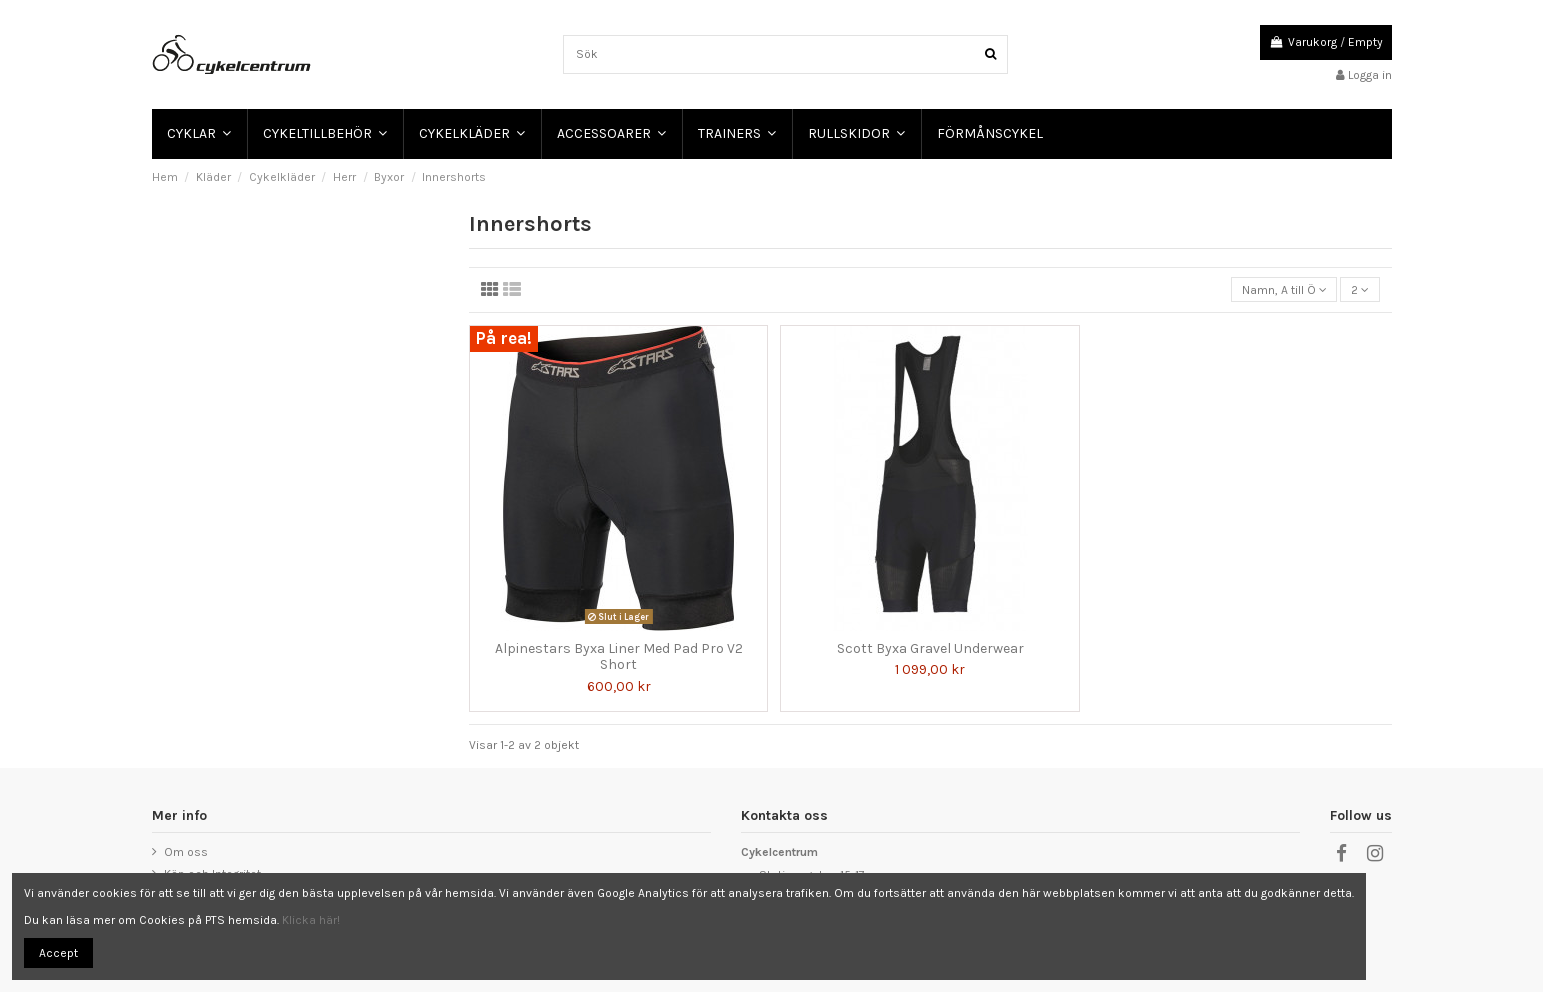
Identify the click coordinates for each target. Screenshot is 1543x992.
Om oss (186, 852)
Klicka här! (311, 920)
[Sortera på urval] (1284, 289)
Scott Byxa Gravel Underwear (930, 648)
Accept (58, 953)
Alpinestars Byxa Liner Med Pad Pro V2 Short (619, 657)
